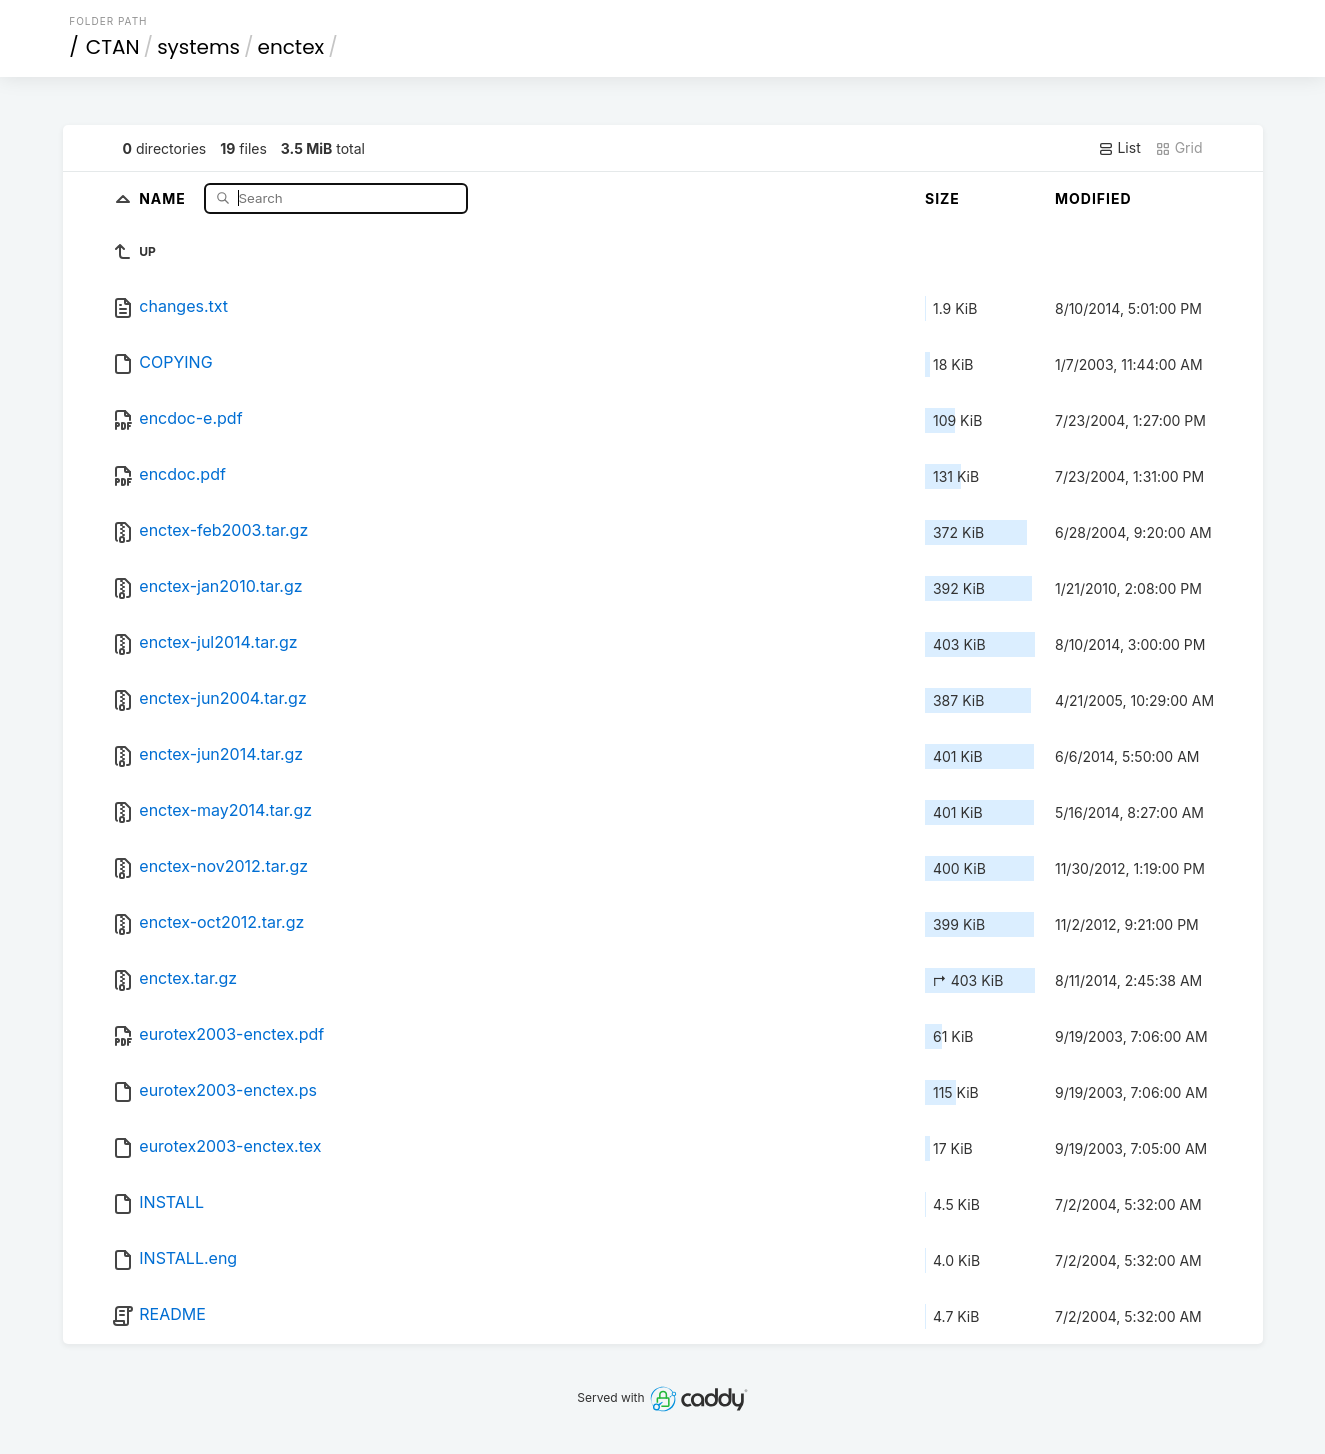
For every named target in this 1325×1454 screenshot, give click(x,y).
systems (198, 47)
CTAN (113, 47)
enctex (291, 47)
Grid (1179, 148)
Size (942, 198)
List (1119, 148)
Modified (1093, 198)
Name (164, 197)
